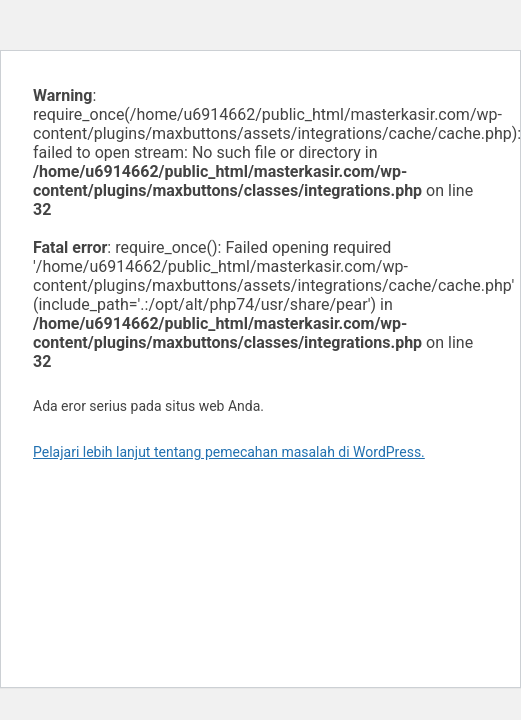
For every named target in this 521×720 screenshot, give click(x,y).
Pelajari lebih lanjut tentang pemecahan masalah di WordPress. (229, 452)
